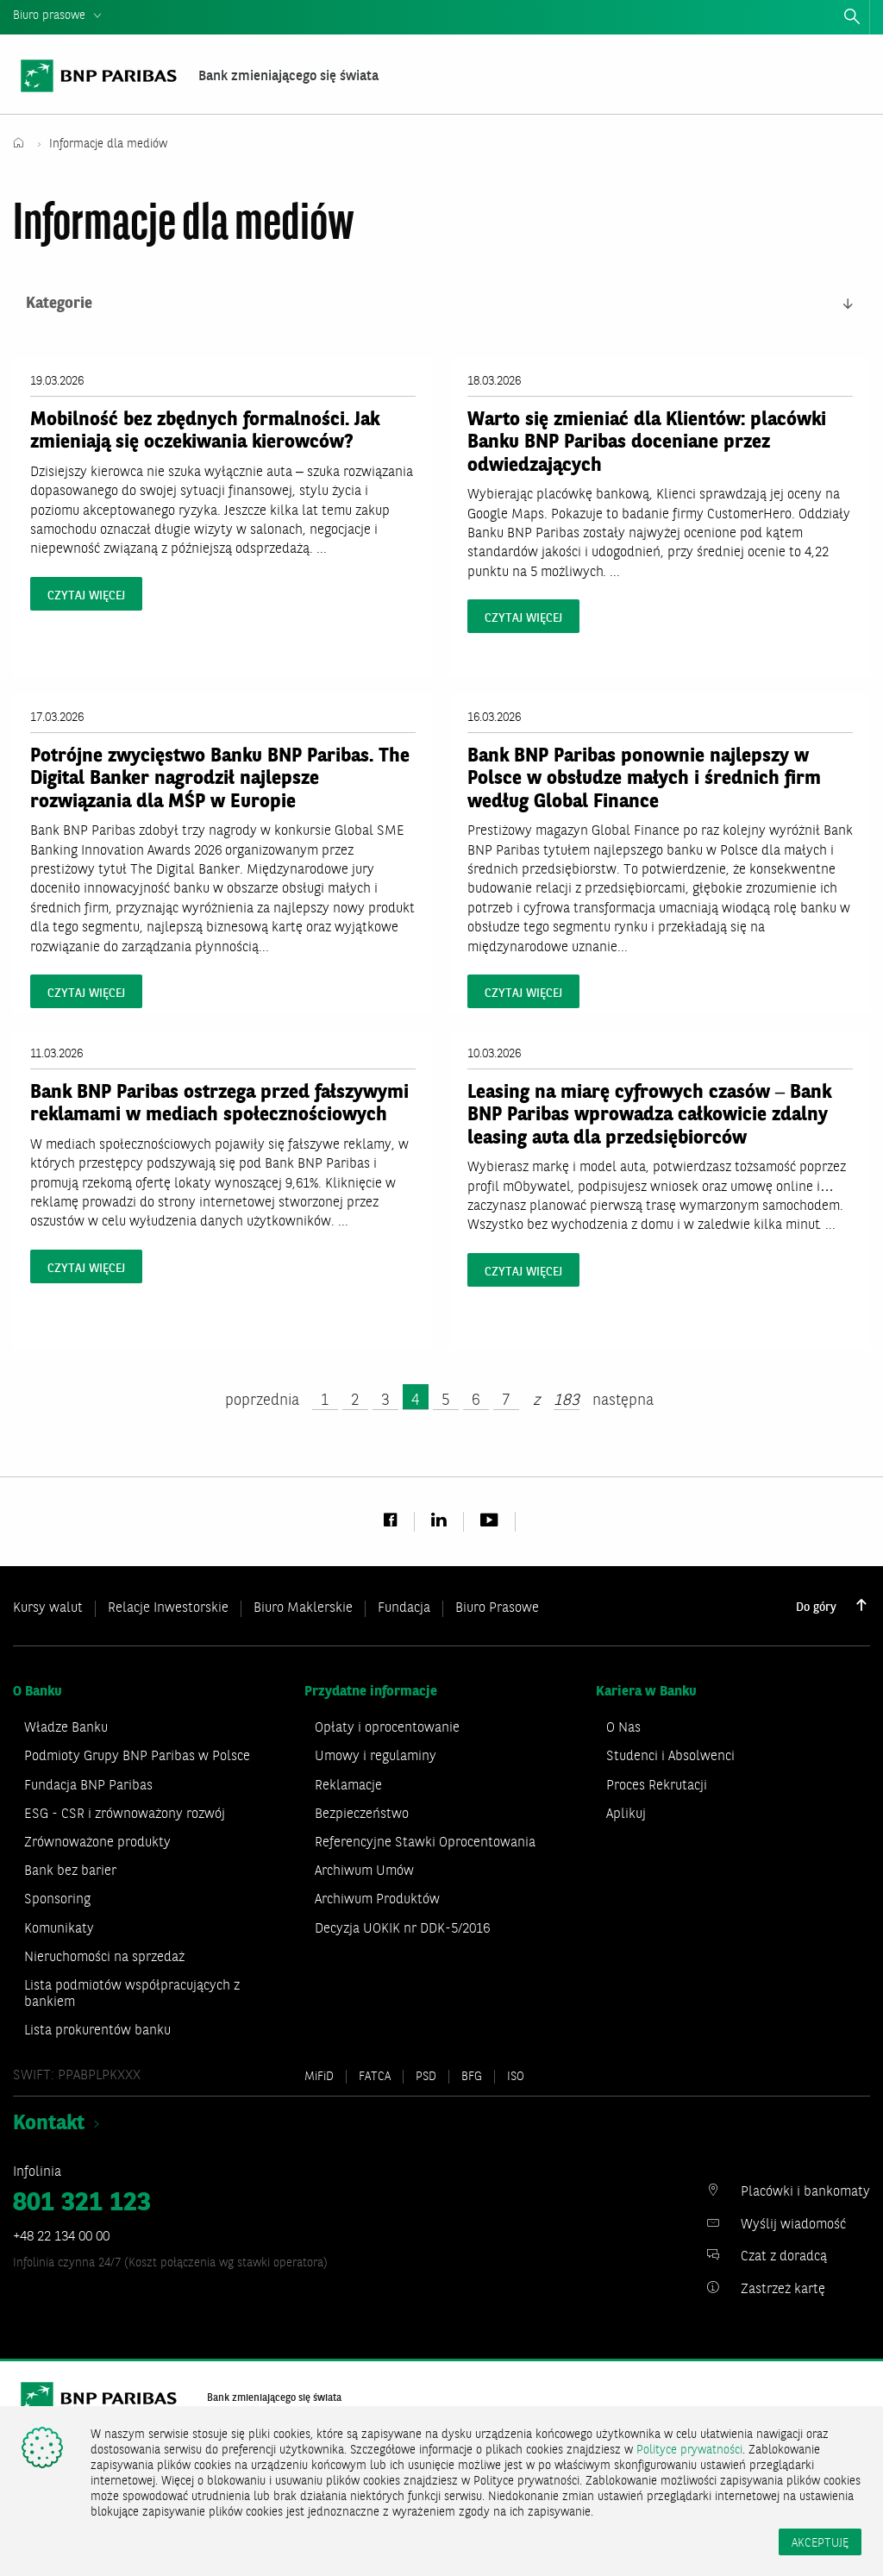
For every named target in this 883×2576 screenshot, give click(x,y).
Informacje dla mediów (110, 144)
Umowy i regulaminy (375, 1757)
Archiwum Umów (364, 1872)
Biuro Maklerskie (303, 1608)
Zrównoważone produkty (97, 1843)
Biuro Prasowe (497, 1608)
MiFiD (319, 2077)
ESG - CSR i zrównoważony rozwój (124, 1814)
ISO (515, 2077)
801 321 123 (82, 2203)
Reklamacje (348, 1786)
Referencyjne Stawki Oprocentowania (425, 1843)
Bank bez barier (70, 1872)
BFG (471, 2077)
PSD (426, 2077)
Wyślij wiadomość (793, 2225)
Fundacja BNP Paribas (88, 1786)
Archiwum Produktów (377, 1901)
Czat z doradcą (784, 2258)
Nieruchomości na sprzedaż (104, 1958)
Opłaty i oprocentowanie (387, 1729)
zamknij (876, 20)
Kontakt (49, 2125)
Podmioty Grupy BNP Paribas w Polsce (137, 1757)
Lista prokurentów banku (97, 2032)
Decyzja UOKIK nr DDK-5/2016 (402, 1929)
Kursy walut (48, 1608)
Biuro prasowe (49, 15)
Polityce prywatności (689, 2450)
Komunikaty (59, 1929)
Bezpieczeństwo (362, 1814)
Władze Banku (66, 1729)
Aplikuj (626, 1814)
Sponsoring (57, 1901)
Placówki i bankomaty (805, 2193)
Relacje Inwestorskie (168, 1608)
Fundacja (404, 1608)
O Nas (623, 1729)
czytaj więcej (86, 596)
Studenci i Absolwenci (670, 1757)
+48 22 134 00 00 (61, 2237)
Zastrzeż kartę (783, 2290)
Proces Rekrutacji (656, 1786)
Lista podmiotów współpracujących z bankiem (132, 1994)
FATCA (375, 2077)
